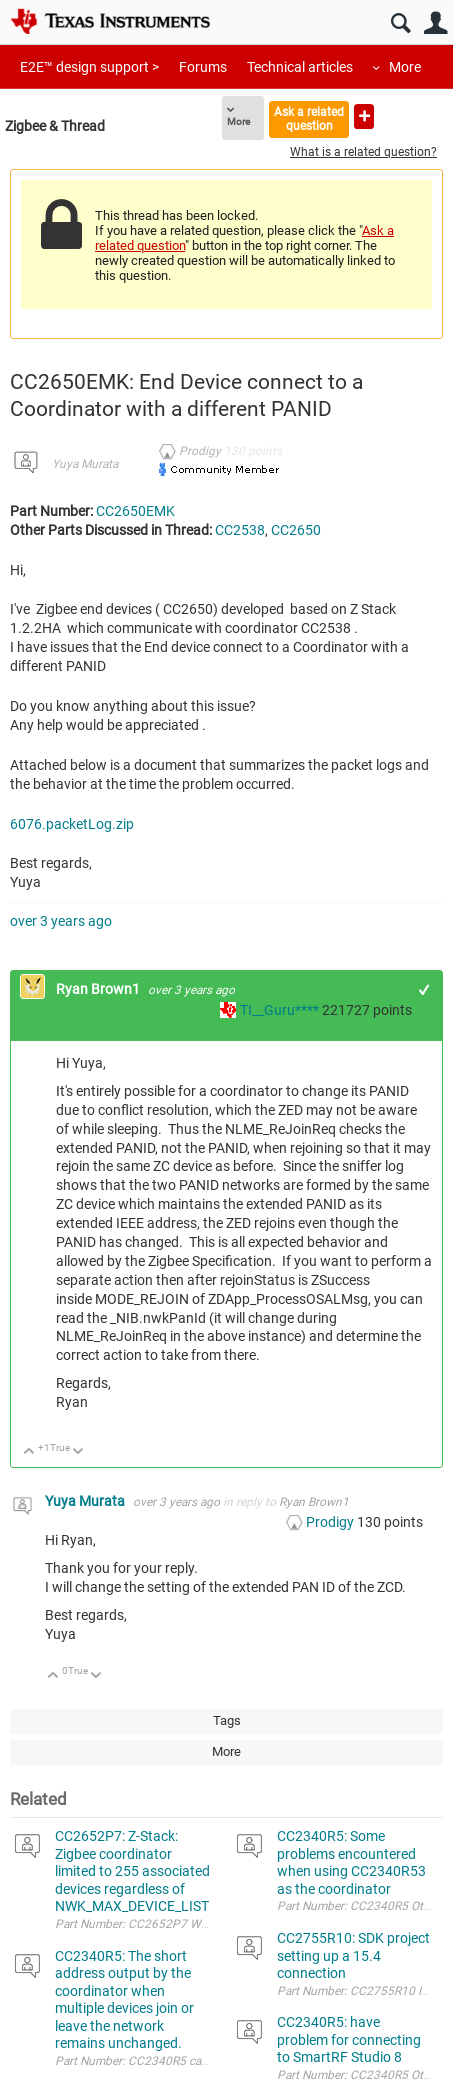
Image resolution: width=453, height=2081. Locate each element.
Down (78, 1452)
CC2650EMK (135, 511)
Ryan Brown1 (99, 989)
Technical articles (300, 67)
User (435, 23)
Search (400, 23)
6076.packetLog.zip (72, 824)
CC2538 (240, 530)
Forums (203, 67)
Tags (227, 1720)
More (405, 67)
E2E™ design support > (89, 67)
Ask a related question (309, 118)
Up (29, 1452)
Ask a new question (364, 116)
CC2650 (296, 530)
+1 (424, 989)
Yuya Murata (85, 464)
